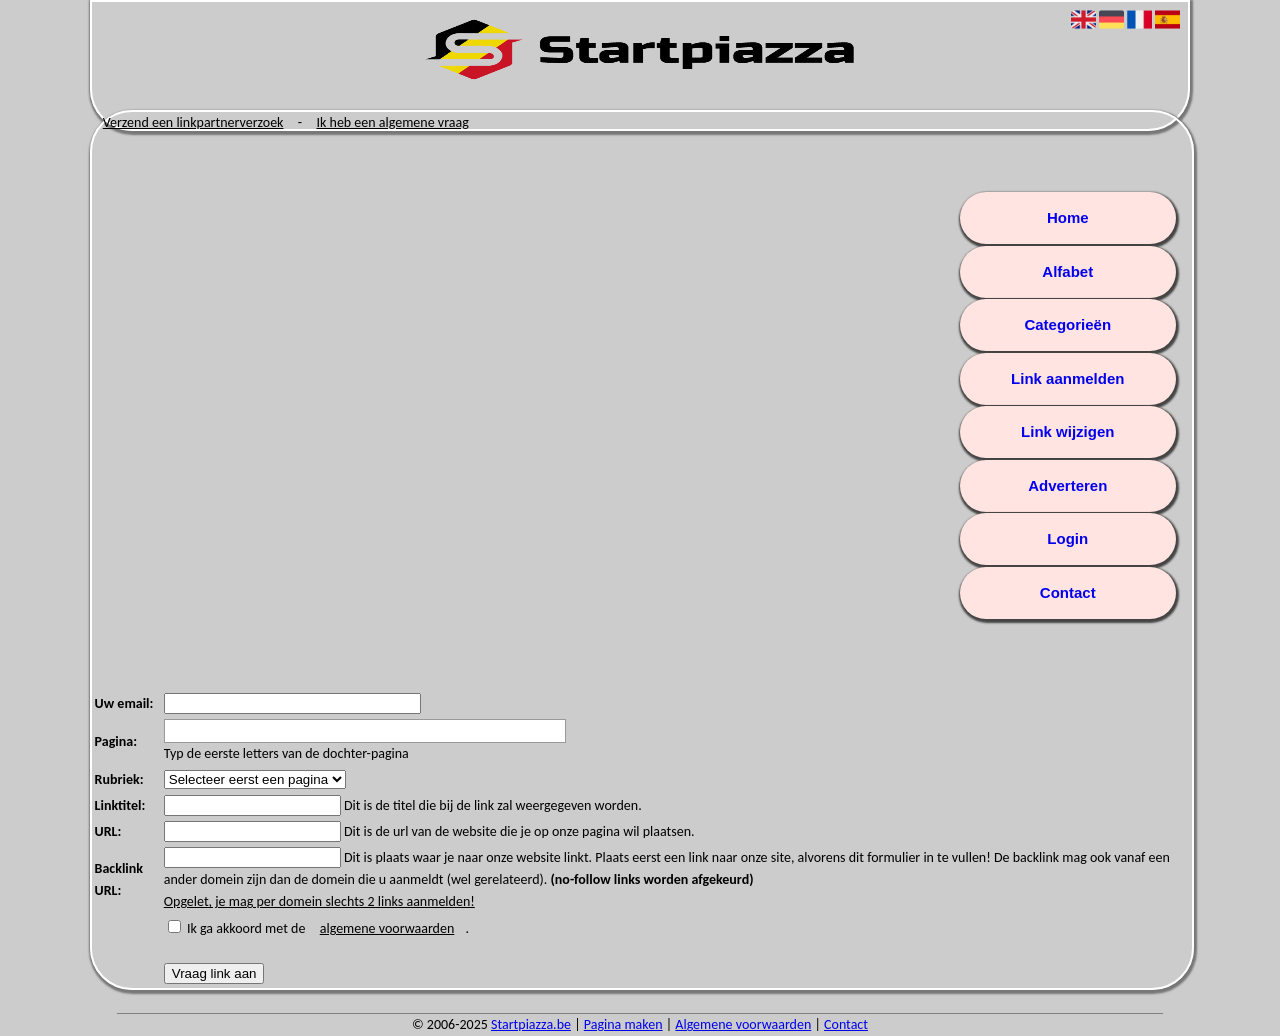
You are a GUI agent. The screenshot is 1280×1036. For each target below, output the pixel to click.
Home (1068, 217)
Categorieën (1067, 324)
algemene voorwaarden (387, 928)
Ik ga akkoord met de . (328, 928)
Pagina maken (623, 1024)
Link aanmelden (1067, 378)
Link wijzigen (1067, 431)
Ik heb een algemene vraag (392, 122)
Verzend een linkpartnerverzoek (193, 122)
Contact (1068, 592)
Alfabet (1067, 271)
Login (1067, 538)
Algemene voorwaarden (743, 1024)
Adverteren (1067, 485)
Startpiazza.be (531, 1024)
